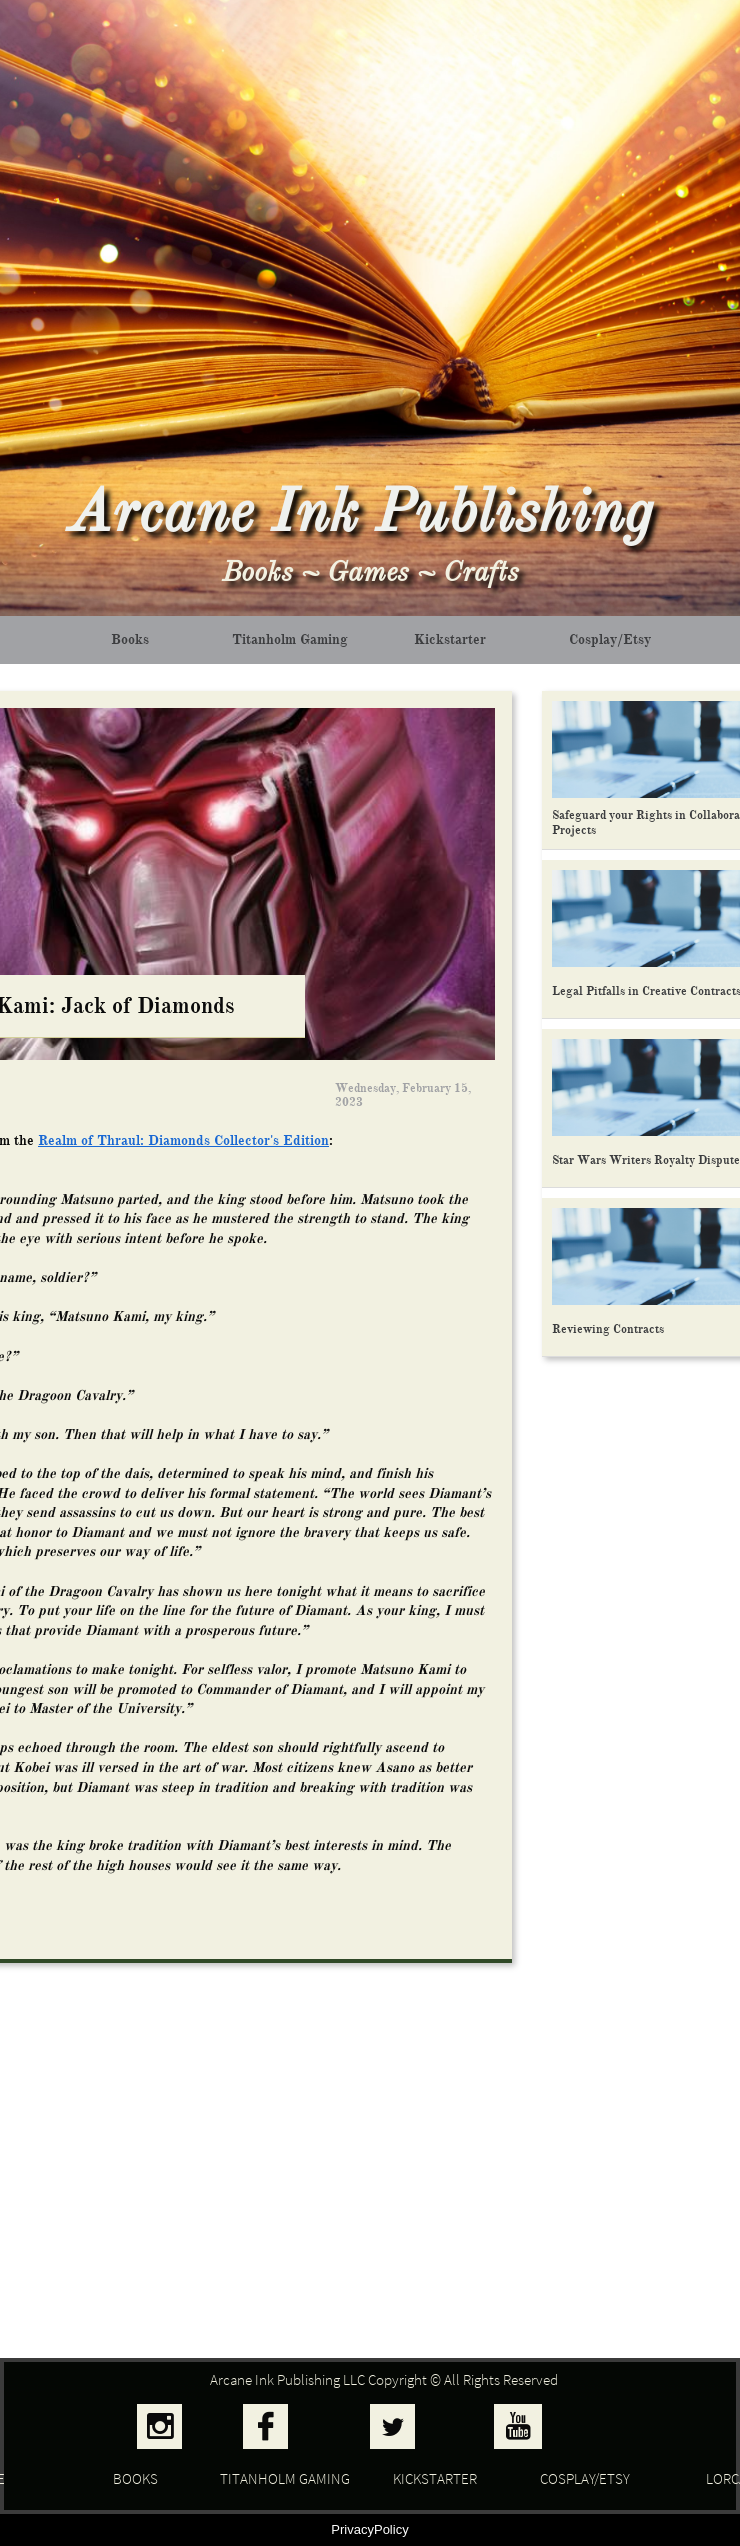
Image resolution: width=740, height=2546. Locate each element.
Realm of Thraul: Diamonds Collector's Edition (183, 1140)
